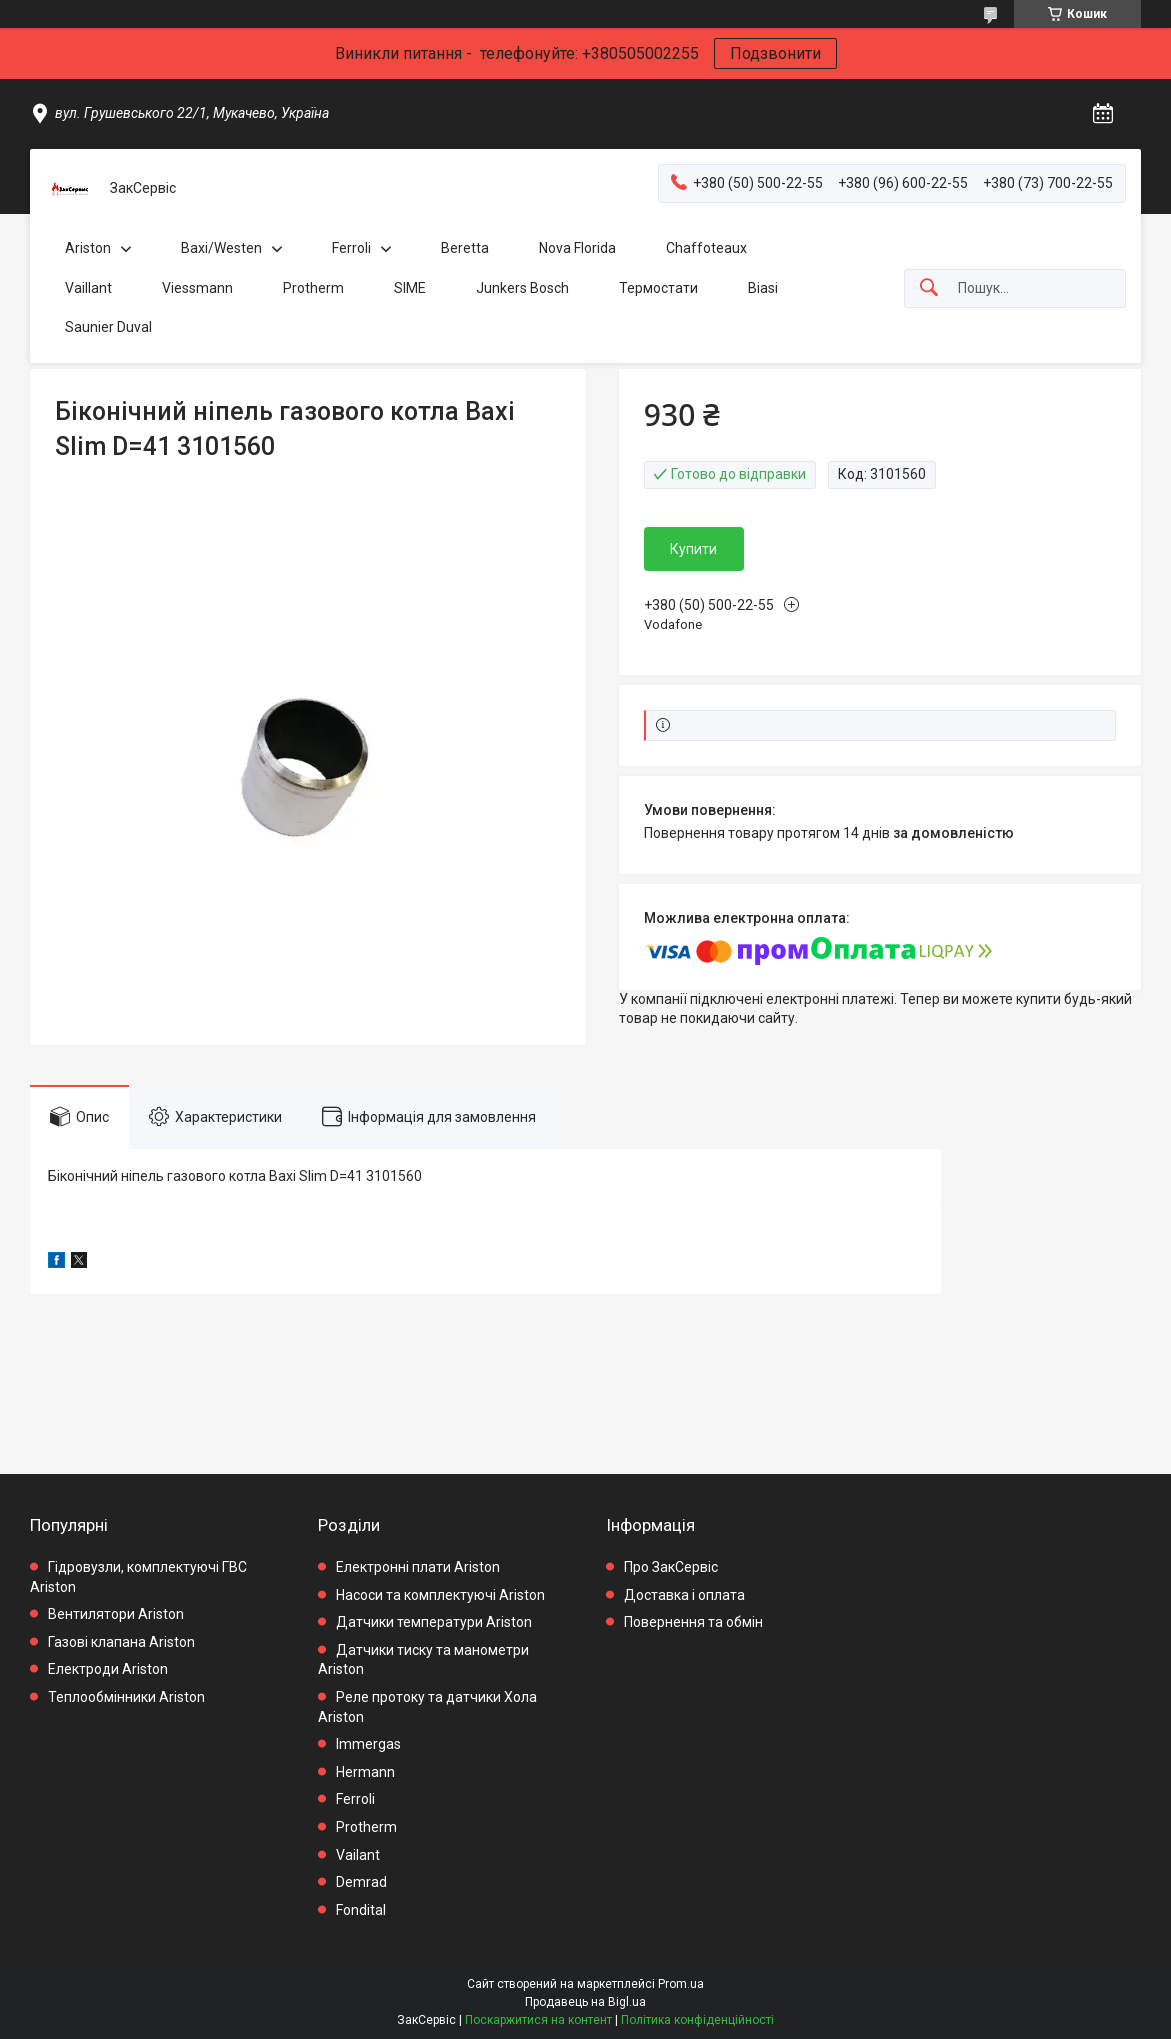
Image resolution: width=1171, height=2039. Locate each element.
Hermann (365, 1772)
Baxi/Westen (221, 248)
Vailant (358, 1855)
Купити (693, 549)
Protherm (313, 288)
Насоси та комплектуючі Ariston (440, 1595)
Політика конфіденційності (697, 2020)
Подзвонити (775, 53)
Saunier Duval (108, 327)
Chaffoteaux (706, 248)
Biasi (763, 288)
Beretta (465, 248)
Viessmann (197, 288)
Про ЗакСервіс (671, 1567)
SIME (410, 288)
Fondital (361, 1910)
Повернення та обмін (693, 1622)
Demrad (361, 1882)
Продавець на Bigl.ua (585, 2002)
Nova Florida (577, 248)
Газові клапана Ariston (121, 1642)
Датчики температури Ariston (434, 1622)
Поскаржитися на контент (538, 2020)
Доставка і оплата (684, 1595)
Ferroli (351, 248)
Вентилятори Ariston (116, 1614)
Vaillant (88, 288)
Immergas (368, 1744)
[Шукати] (929, 288)
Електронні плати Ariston (418, 1567)
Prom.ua (681, 1984)
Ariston (88, 248)
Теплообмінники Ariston (126, 1697)
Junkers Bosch (522, 288)
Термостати (658, 288)
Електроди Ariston (108, 1669)
